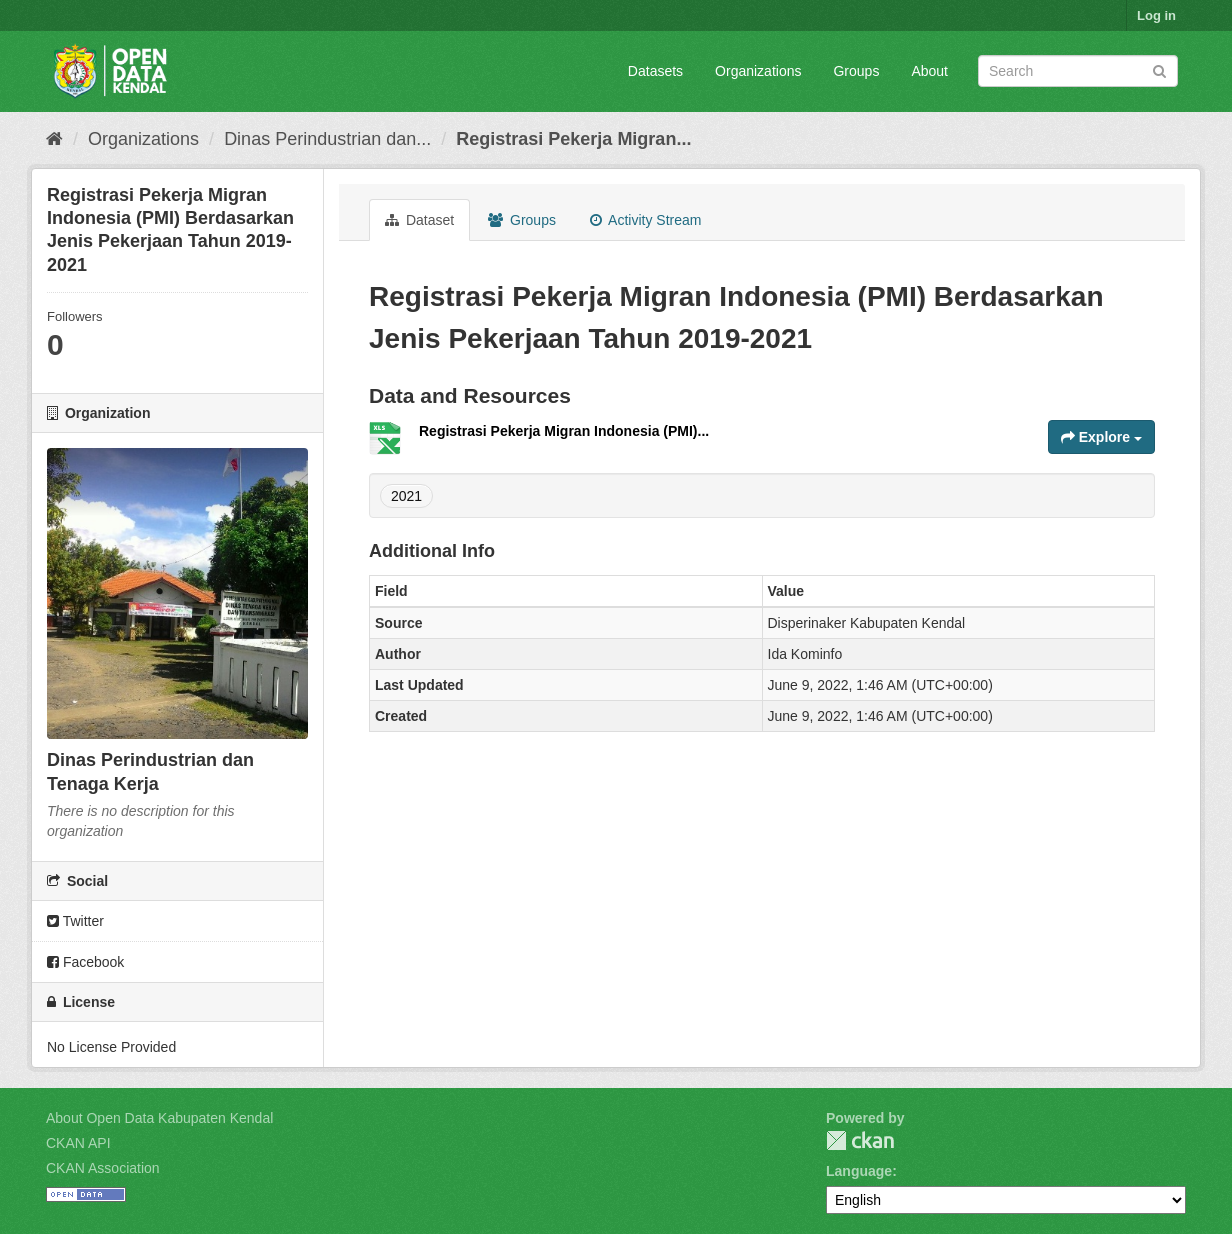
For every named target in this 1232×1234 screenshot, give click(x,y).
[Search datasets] (1078, 71)
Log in (1156, 15)
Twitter (75, 921)
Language (859, 1171)
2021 (406, 496)
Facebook (85, 962)
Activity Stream (645, 220)
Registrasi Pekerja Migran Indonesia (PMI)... (564, 431)
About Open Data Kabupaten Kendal (159, 1118)
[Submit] (1159, 69)
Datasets (655, 71)
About (929, 71)
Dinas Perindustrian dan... (327, 139)
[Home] (54, 139)
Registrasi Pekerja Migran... (573, 139)
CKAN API (78, 1143)
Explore (1101, 437)
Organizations (758, 71)
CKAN (860, 1140)
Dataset (419, 220)
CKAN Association (103, 1168)
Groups (856, 71)
